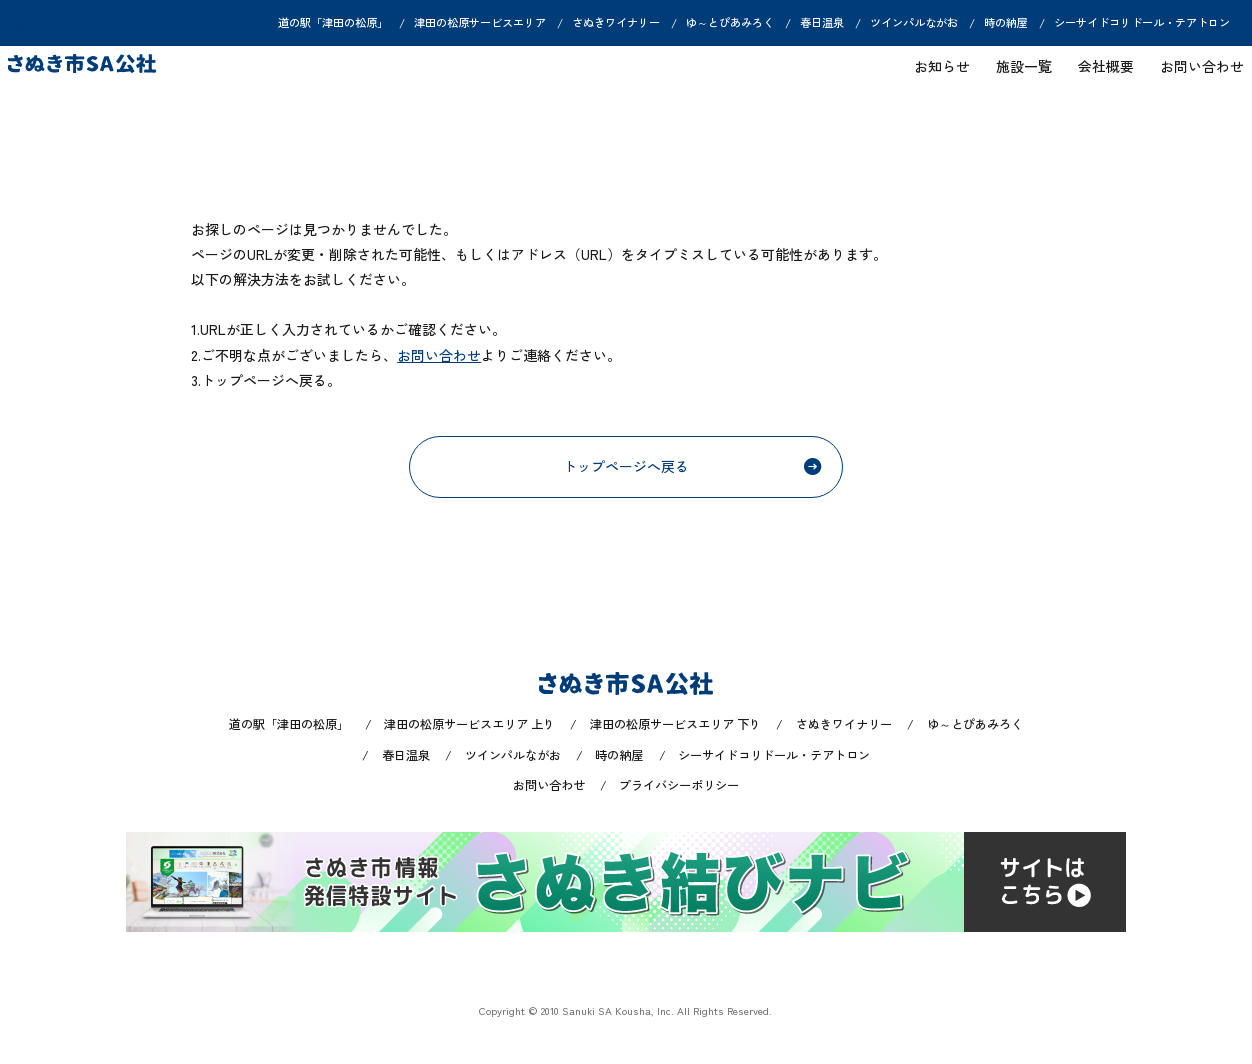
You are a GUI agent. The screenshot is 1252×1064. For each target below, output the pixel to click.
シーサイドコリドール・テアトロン (1142, 23)
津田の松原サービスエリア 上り (469, 724)
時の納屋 (1006, 23)
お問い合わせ (1193, 76)
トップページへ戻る (692, 466)
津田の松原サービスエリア (480, 23)
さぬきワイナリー (616, 23)
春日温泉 (822, 23)
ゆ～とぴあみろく (730, 23)
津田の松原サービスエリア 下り (675, 724)
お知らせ (932, 76)
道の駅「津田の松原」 (333, 23)
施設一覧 (1014, 76)
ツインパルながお (914, 23)
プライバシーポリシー (679, 785)
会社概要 (1097, 76)
